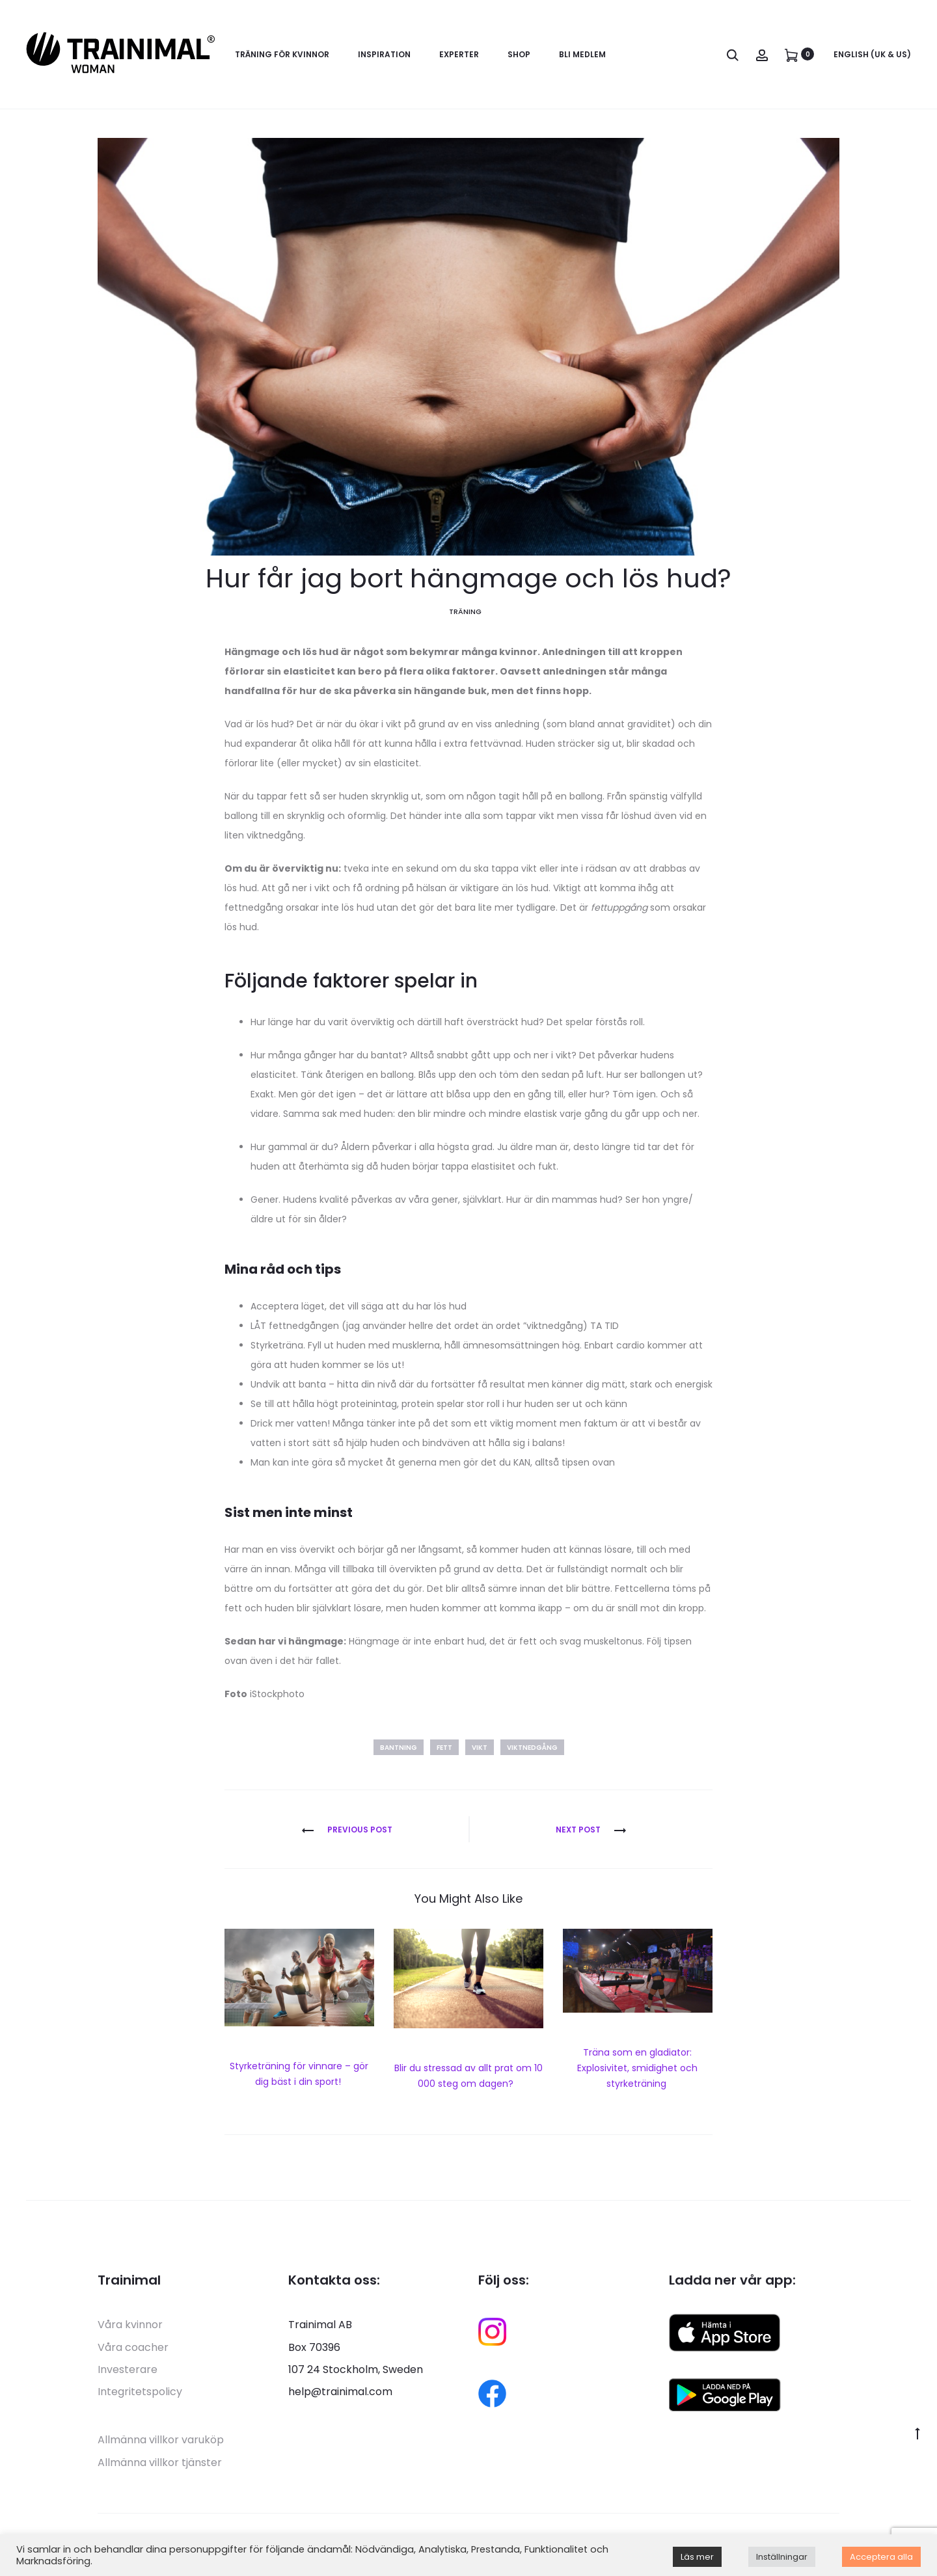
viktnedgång (532, 1751)
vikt (479, 1751)
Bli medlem (582, 54)
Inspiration (384, 54)
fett (444, 1751)
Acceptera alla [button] (881, 2557)
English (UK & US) (872, 54)
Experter (459, 54)
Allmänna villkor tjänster (160, 2465)
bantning (398, 1751)
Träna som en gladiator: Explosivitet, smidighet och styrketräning (637, 2071)
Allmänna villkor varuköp (161, 2443)
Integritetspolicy (140, 2394)
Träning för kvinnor (282, 54)
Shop (519, 54)
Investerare (127, 2372)
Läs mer (697, 2557)
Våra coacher (133, 2350)
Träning (465, 615)
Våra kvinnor (130, 2327)
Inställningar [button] (782, 2557)
